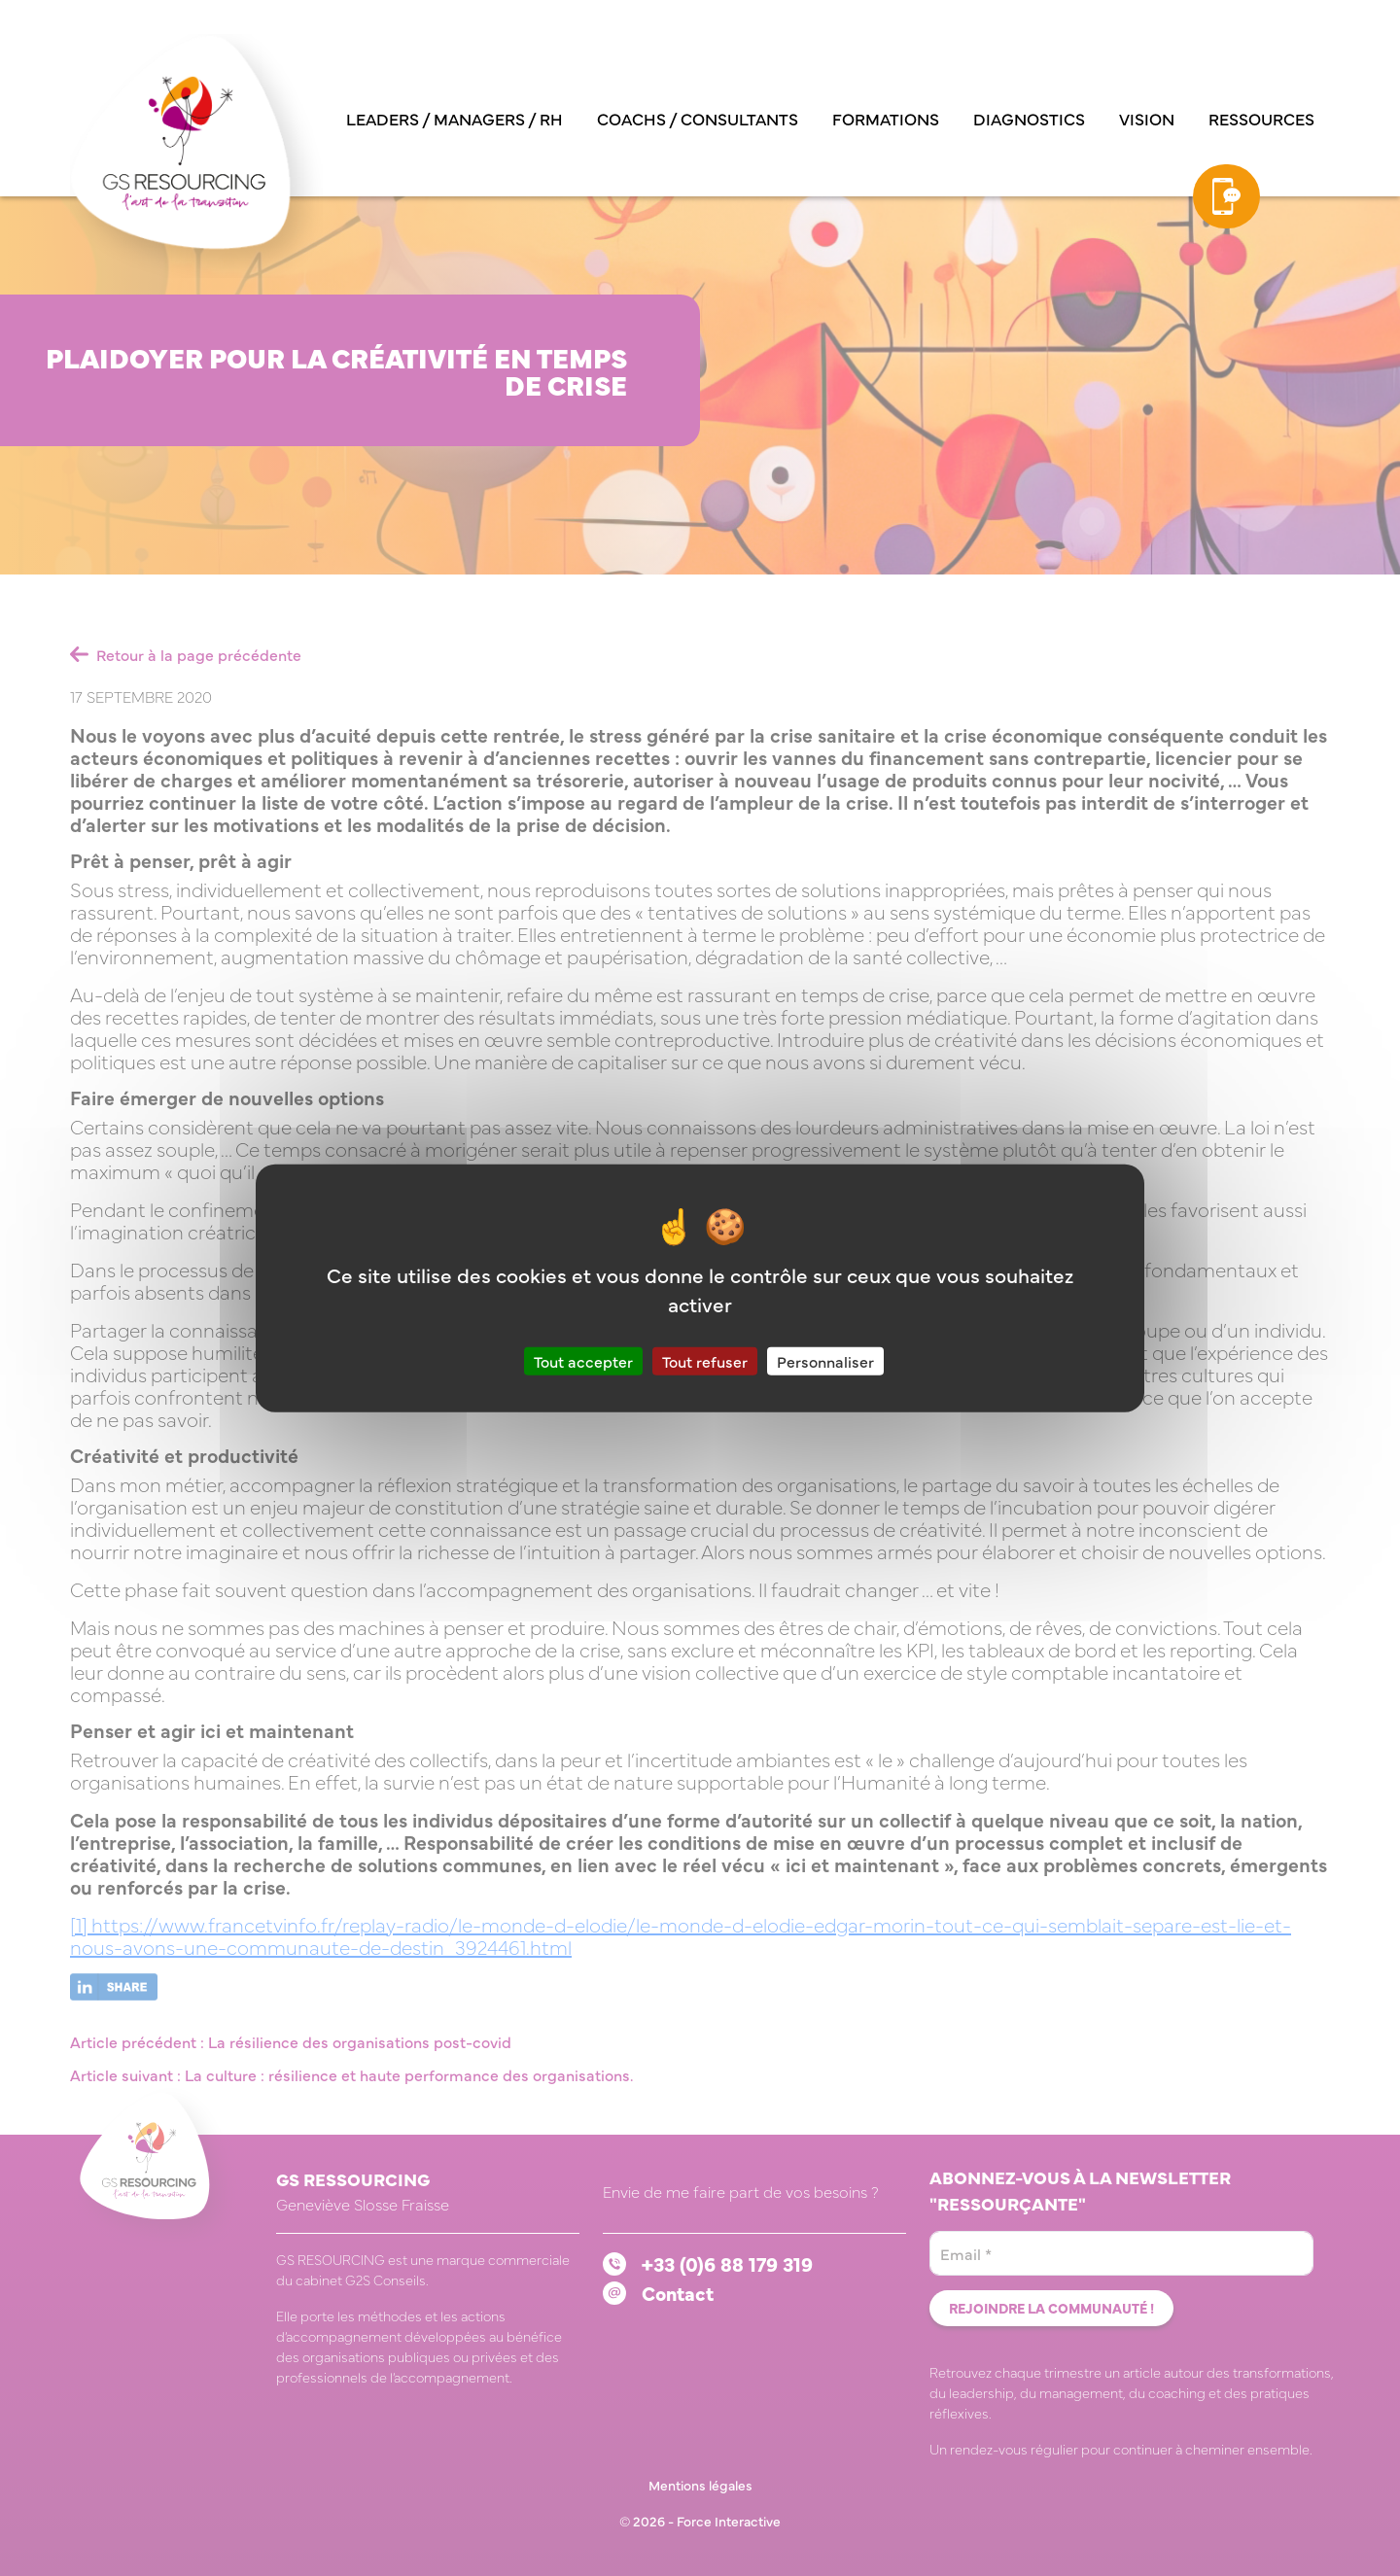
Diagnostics (1029, 118)
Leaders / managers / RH (454, 118)
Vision (1146, 118)
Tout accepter (583, 1360)
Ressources (1261, 118)
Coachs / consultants (697, 118)
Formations (885, 118)
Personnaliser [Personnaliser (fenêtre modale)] (825, 1360)
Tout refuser (705, 1360)
